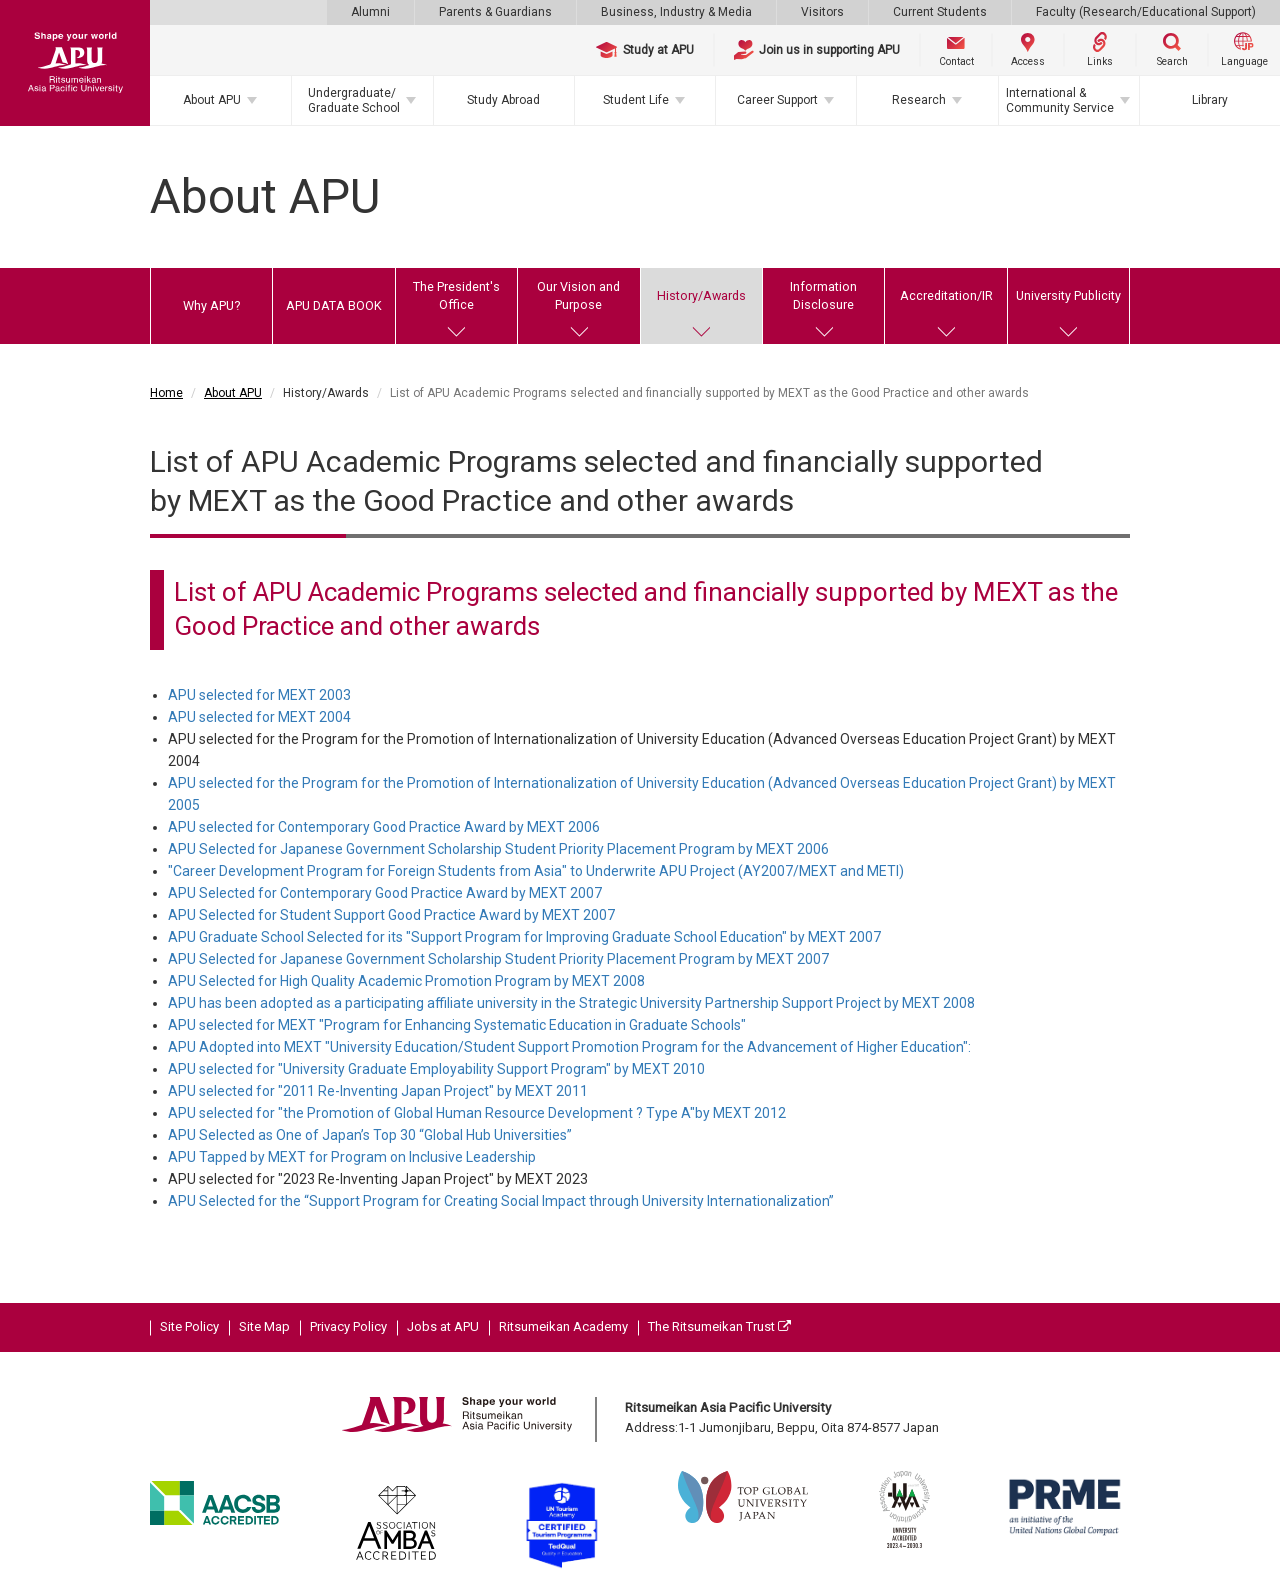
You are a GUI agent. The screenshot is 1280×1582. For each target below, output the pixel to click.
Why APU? (211, 305)
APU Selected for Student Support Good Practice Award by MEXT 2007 (391, 915)
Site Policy (189, 1326)
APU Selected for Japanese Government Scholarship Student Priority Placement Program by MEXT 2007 (498, 959)
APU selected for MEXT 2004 (259, 717)
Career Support (777, 100)
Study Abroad (503, 100)
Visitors (822, 12)
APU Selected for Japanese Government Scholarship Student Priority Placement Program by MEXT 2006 (498, 849)
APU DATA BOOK (334, 305)
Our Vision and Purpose (578, 295)
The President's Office (456, 295)
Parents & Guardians (495, 12)
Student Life (636, 100)
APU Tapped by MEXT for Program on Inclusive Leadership (352, 1157)
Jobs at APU (443, 1326)
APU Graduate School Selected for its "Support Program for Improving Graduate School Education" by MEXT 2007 (524, 937)
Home (166, 393)
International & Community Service (1060, 100)
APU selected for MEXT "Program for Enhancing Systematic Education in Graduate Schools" (457, 1025)
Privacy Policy (348, 1326)
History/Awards (701, 295)
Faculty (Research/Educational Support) (1146, 12)
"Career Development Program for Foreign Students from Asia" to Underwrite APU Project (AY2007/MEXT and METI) (536, 871)
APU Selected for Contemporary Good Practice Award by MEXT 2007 (385, 893)
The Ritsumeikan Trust (719, 1326)
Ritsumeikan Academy (563, 1326)
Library (1210, 100)
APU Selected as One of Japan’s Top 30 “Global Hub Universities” (370, 1135)
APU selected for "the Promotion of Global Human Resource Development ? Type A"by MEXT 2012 (477, 1113)
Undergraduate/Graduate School (354, 100)
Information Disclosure (823, 295)
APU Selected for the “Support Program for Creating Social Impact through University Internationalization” (501, 1201)
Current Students (940, 12)
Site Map (264, 1326)
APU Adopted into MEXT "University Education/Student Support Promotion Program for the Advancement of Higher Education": (569, 1047)
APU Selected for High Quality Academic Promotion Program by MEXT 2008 (406, 981)
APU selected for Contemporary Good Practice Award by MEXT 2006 (384, 827)
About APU (212, 100)
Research (919, 100)
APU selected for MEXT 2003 (259, 695)
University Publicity (1068, 295)
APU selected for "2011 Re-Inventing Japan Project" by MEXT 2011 (378, 1091)
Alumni (370, 12)
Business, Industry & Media (676, 12)
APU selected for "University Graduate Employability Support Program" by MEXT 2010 (436, 1069)
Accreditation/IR (946, 295)
